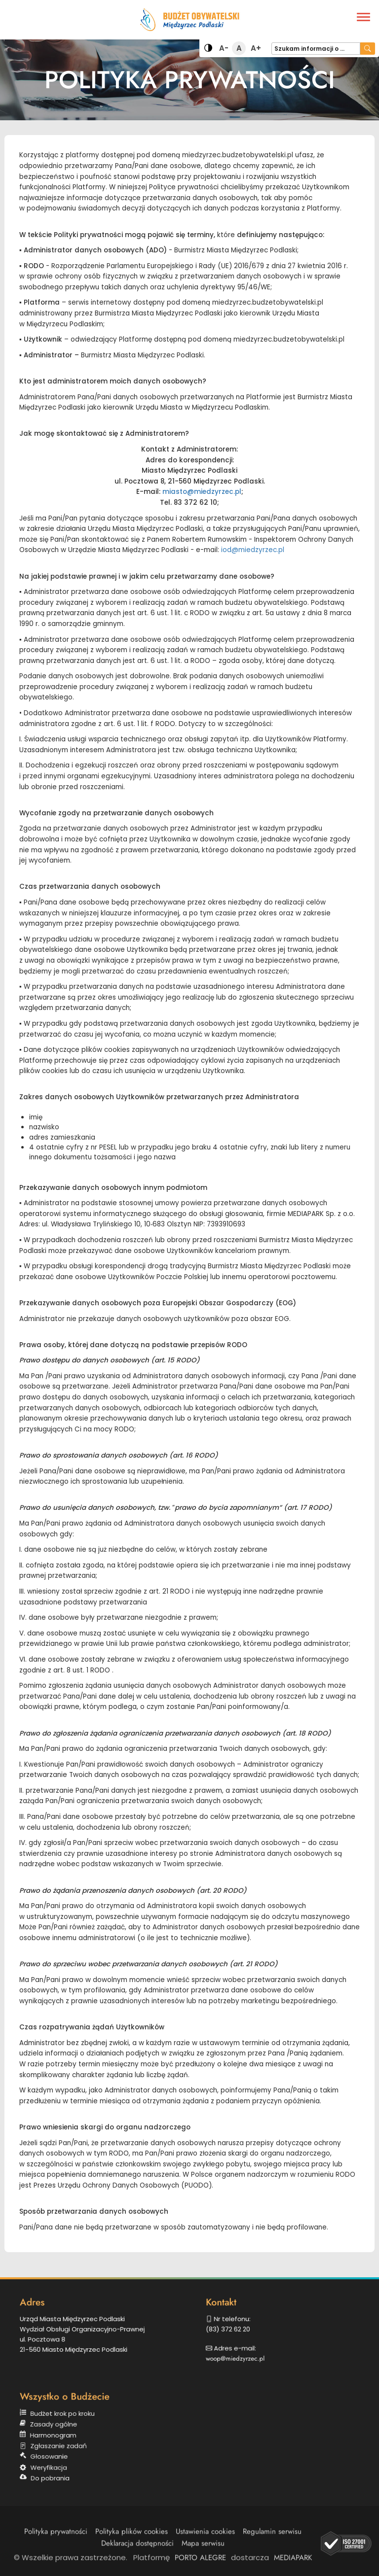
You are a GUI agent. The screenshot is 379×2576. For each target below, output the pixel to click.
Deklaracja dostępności (137, 2552)
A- (224, 49)
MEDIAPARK (293, 2562)
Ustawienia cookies (205, 2541)
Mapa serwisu (203, 2552)
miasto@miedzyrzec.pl (201, 491)
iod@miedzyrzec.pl (252, 550)
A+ (256, 49)
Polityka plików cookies (131, 2541)
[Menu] (363, 17)
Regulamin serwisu (272, 2541)
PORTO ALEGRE (200, 2562)
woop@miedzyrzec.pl (250, 2349)
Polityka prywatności (55, 2541)
